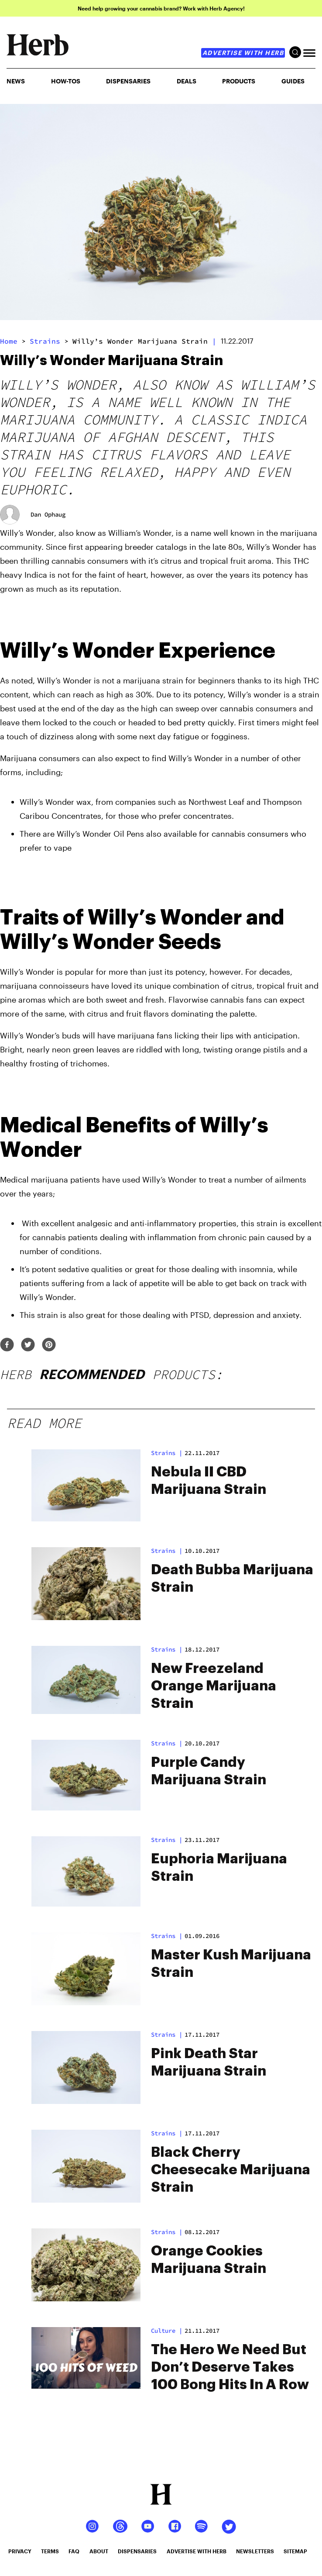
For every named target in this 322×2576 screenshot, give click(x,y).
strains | (166, 1452)
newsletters (255, 2551)
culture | (166, 2330)
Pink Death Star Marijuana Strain (208, 2062)
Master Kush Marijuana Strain (231, 1963)
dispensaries (137, 2551)
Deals (186, 81)
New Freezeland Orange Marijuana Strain (213, 1686)
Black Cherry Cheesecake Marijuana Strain (230, 2169)
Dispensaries (128, 81)
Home (8, 341)
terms (50, 2551)
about (98, 2551)
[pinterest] (49, 1345)
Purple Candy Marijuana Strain (208, 1771)
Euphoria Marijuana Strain (219, 1867)
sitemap (295, 2551)
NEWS (16, 81)
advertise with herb (243, 52)
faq (74, 2551)
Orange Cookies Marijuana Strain (208, 2260)
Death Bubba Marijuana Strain (232, 1578)
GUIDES (293, 81)
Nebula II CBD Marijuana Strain (208, 1481)
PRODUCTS (238, 81)
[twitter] (28, 1345)
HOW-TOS (65, 81)
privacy (19, 2551)
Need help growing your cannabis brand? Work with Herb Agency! (161, 8)
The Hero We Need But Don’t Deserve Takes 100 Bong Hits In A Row (230, 2367)
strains (45, 341)
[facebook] (7, 1345)
